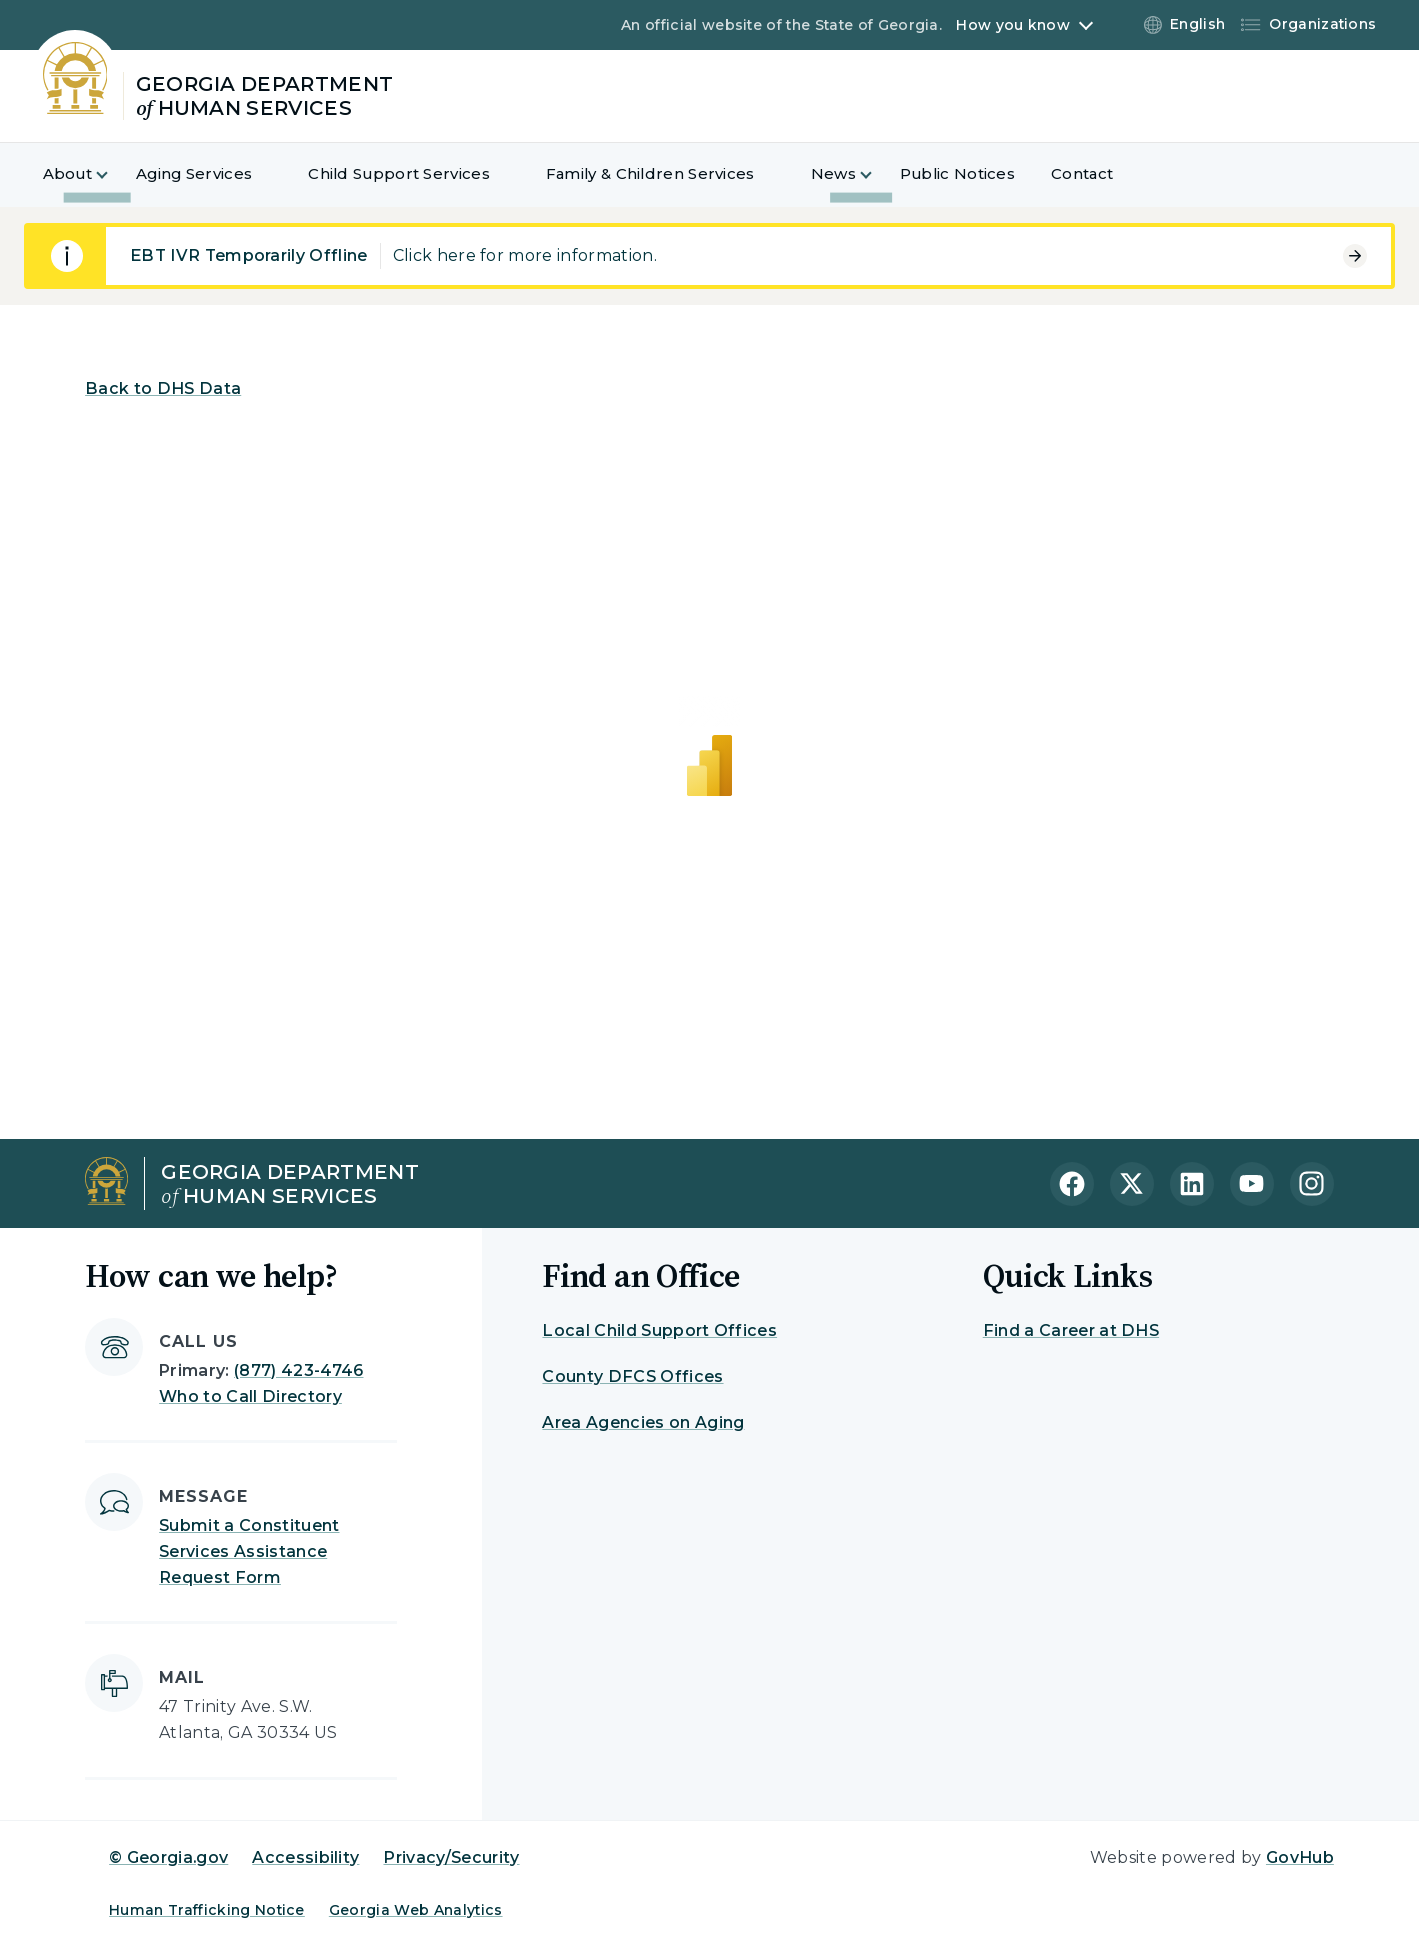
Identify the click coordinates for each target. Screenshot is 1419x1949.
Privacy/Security (451, 1857)
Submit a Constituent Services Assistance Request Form (249, 1551)
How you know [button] (1012, 25)
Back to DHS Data (163, 388)
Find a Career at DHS (1071, 1330)
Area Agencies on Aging (643, 1422)
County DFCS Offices (632, 1376)
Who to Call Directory (250, 1396)
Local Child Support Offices (659, 1330)
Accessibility (305, 1857)
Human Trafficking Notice (207, 1910)
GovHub (1300, 1857)
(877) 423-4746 (298, 1370)
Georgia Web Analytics (416, 1910)
